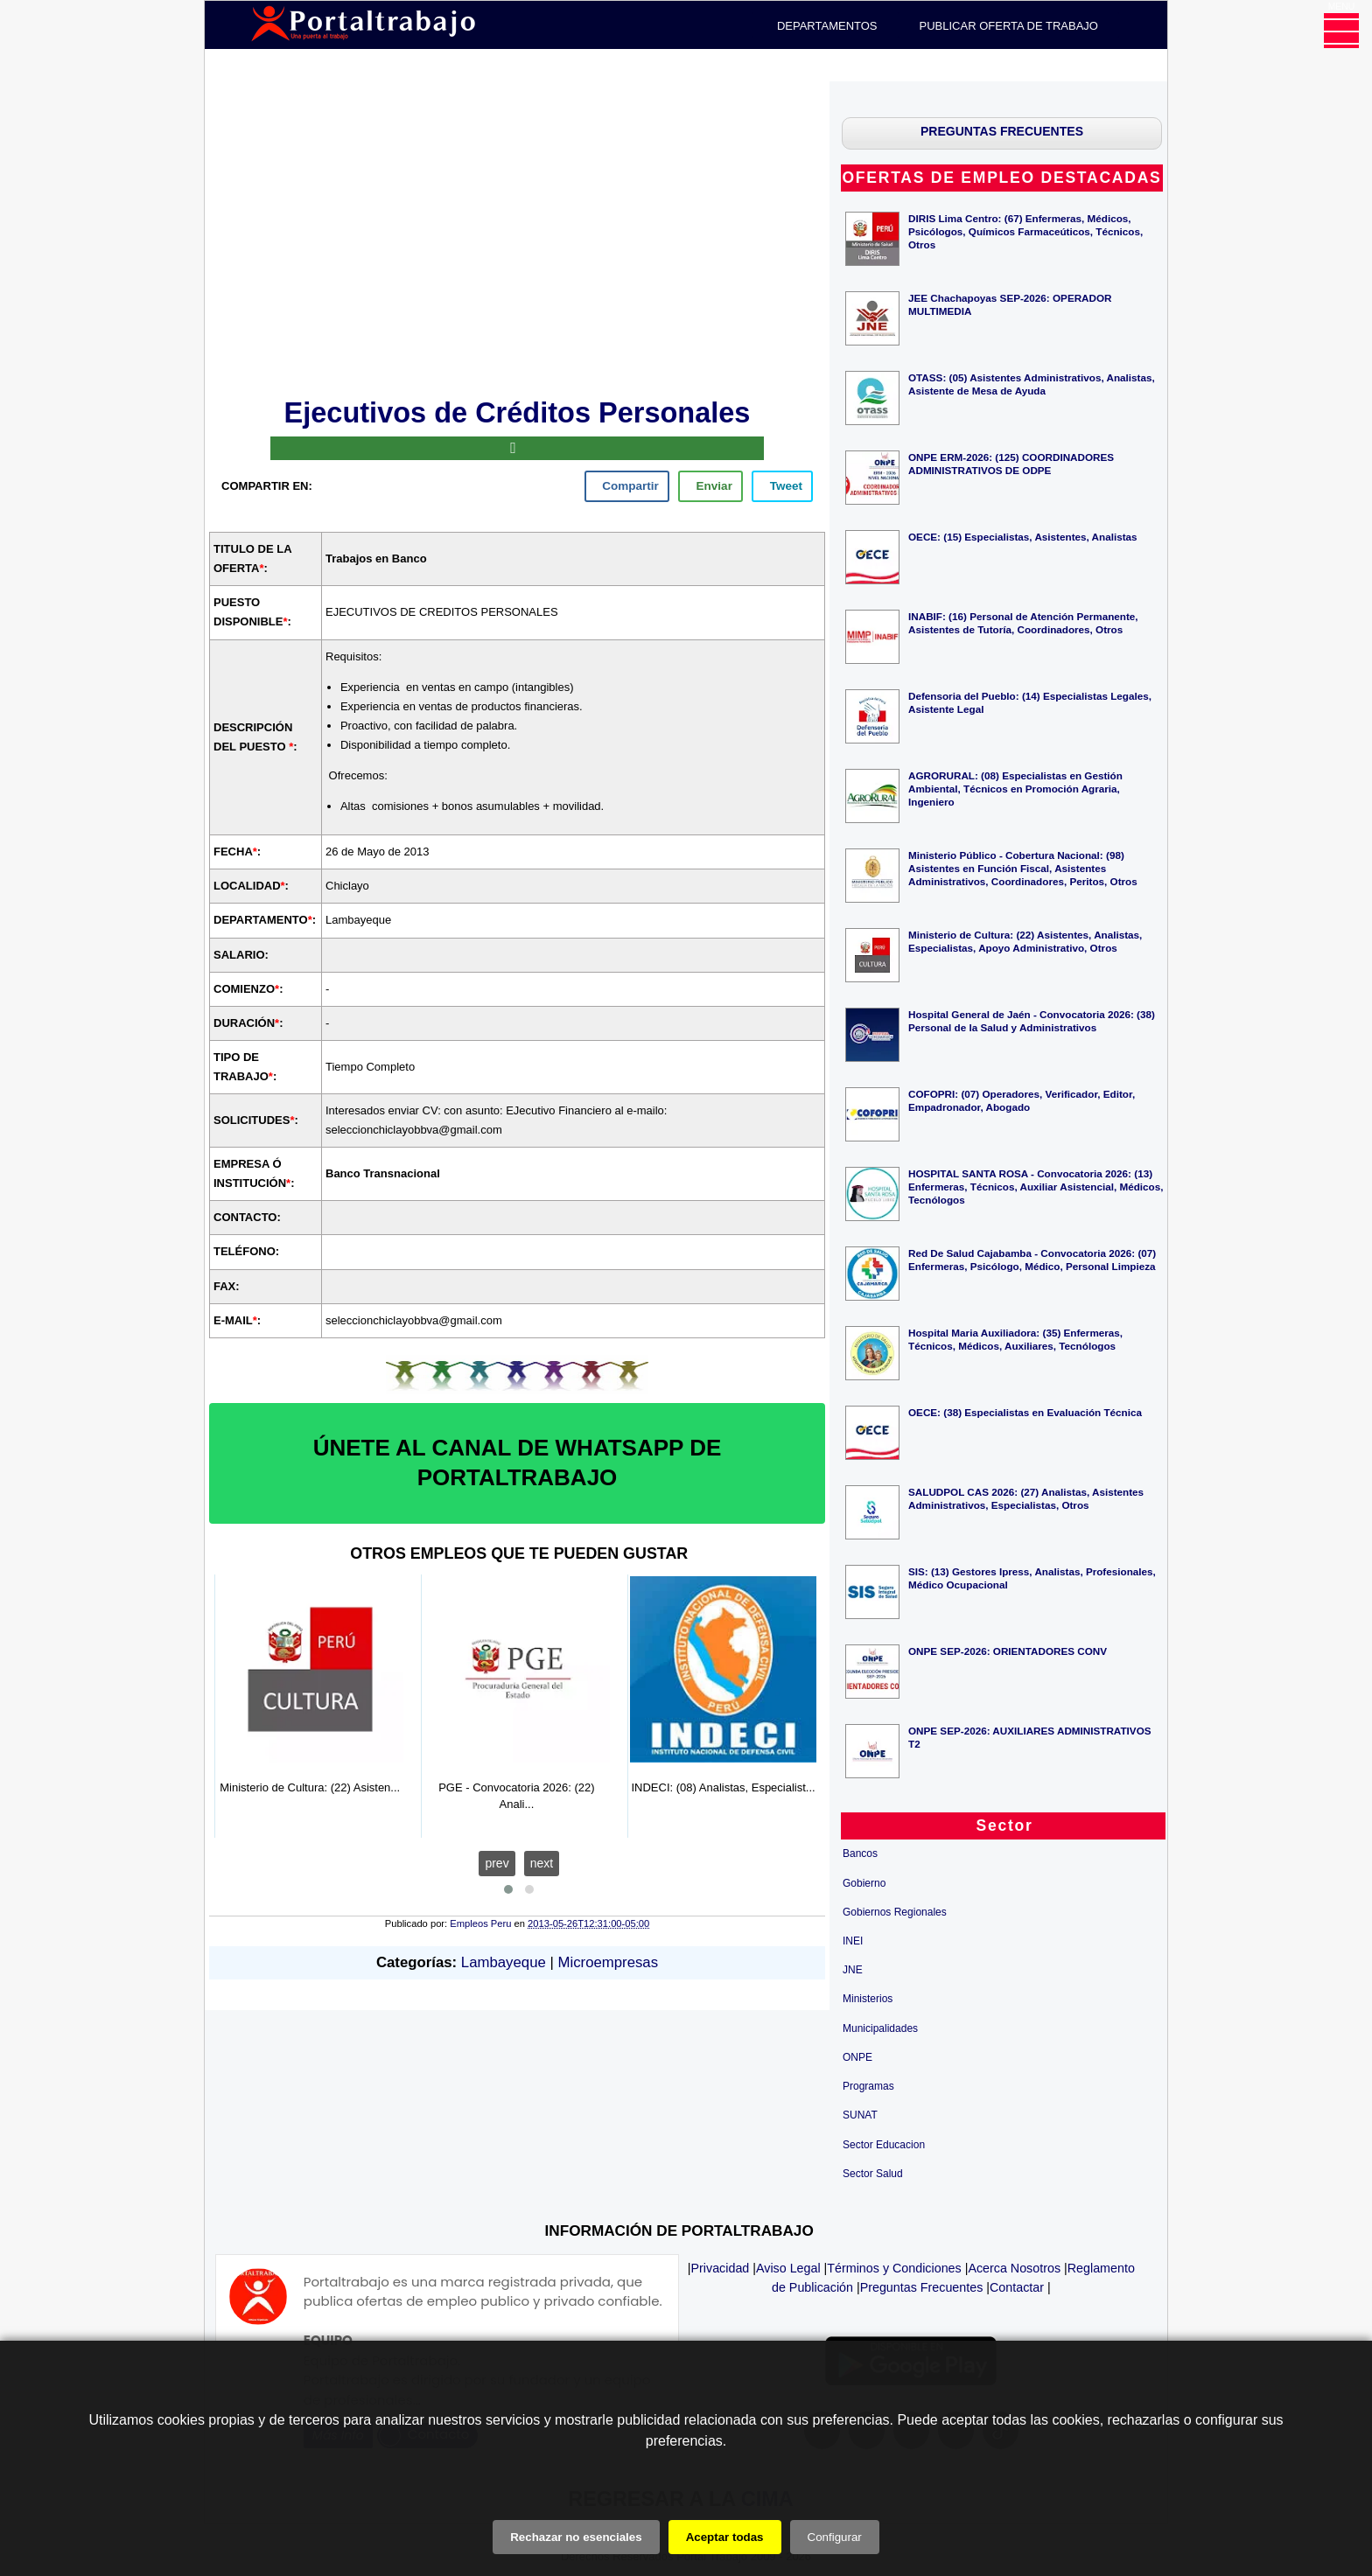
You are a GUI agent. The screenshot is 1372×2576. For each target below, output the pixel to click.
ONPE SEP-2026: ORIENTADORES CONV (1007, 1651)
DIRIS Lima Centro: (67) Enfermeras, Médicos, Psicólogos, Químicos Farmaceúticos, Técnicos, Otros (1025, 231)
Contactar (1017, 2287)
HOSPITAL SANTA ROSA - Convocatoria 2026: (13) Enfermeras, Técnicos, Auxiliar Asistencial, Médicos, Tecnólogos (1035, 1186)
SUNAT (860, 2115)
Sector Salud (873, 2174)
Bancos (860, 1853)
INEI (853, 1941)
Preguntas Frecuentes (922, 2287)
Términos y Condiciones (894, 2268)
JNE (853, 1970)
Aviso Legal (788, 2268)
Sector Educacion (884, 2145)
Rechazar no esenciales (575, 2537)
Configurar (835, 2537)
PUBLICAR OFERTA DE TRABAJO (1009, 25)
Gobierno (864, 1883)
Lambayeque (503, 1962)
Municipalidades (880, 2028)
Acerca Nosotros (1014, 2268)
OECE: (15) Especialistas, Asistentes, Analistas (1023, 536)
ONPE (857, 2057)
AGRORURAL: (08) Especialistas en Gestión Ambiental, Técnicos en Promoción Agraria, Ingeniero (1015, 788)
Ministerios (867, 1999)
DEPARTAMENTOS (827, 25)
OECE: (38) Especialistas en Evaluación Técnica (1025, 1412)
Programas (868, 2086)
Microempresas (607, 1962)
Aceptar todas (725, 2537)
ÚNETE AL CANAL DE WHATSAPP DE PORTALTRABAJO (517, 1462)
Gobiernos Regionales (895, 1912)
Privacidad (720, 2268)
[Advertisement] (517, 236)
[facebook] (626, 486)
